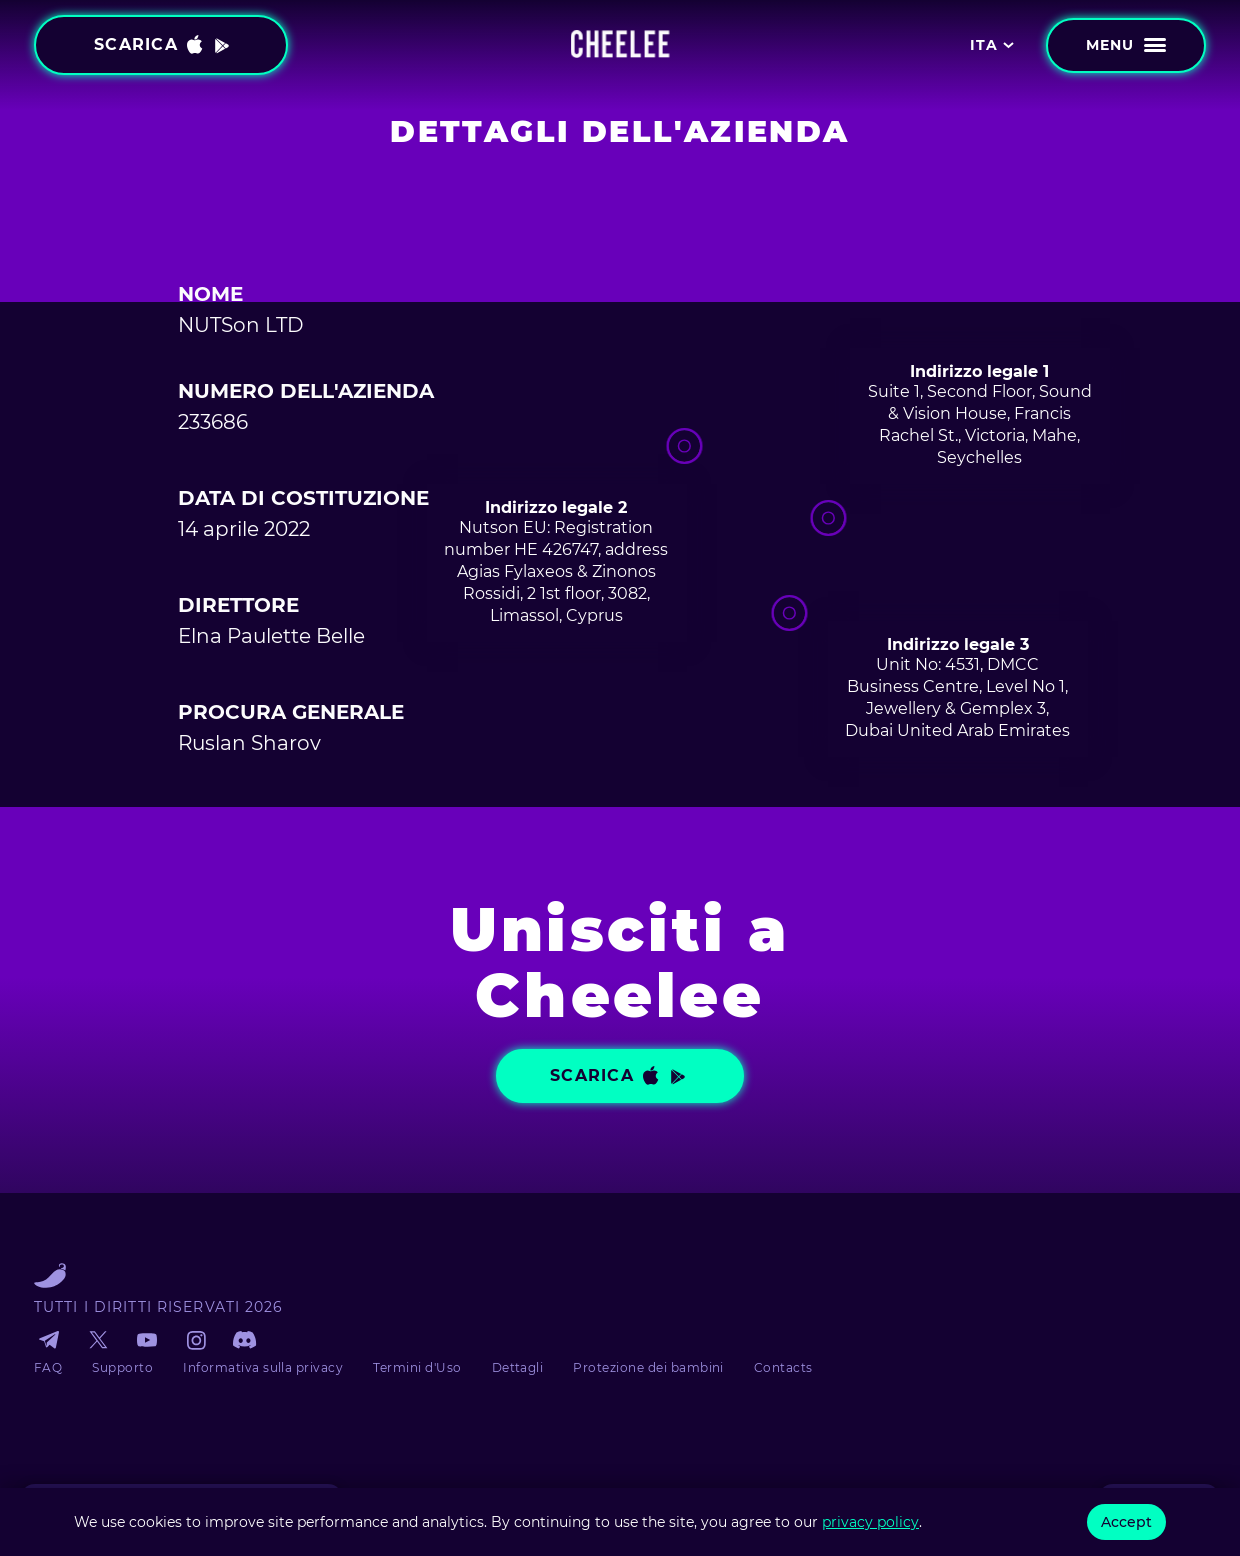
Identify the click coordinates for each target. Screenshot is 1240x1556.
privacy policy (870, 1522)
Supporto (122, 1367)
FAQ (48, 1367)
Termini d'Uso (417, 1367)
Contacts (783, 1367)
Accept (1126, 1522)
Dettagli (518, 1367)
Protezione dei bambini (648, 1367)
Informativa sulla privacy (263, 1367)
